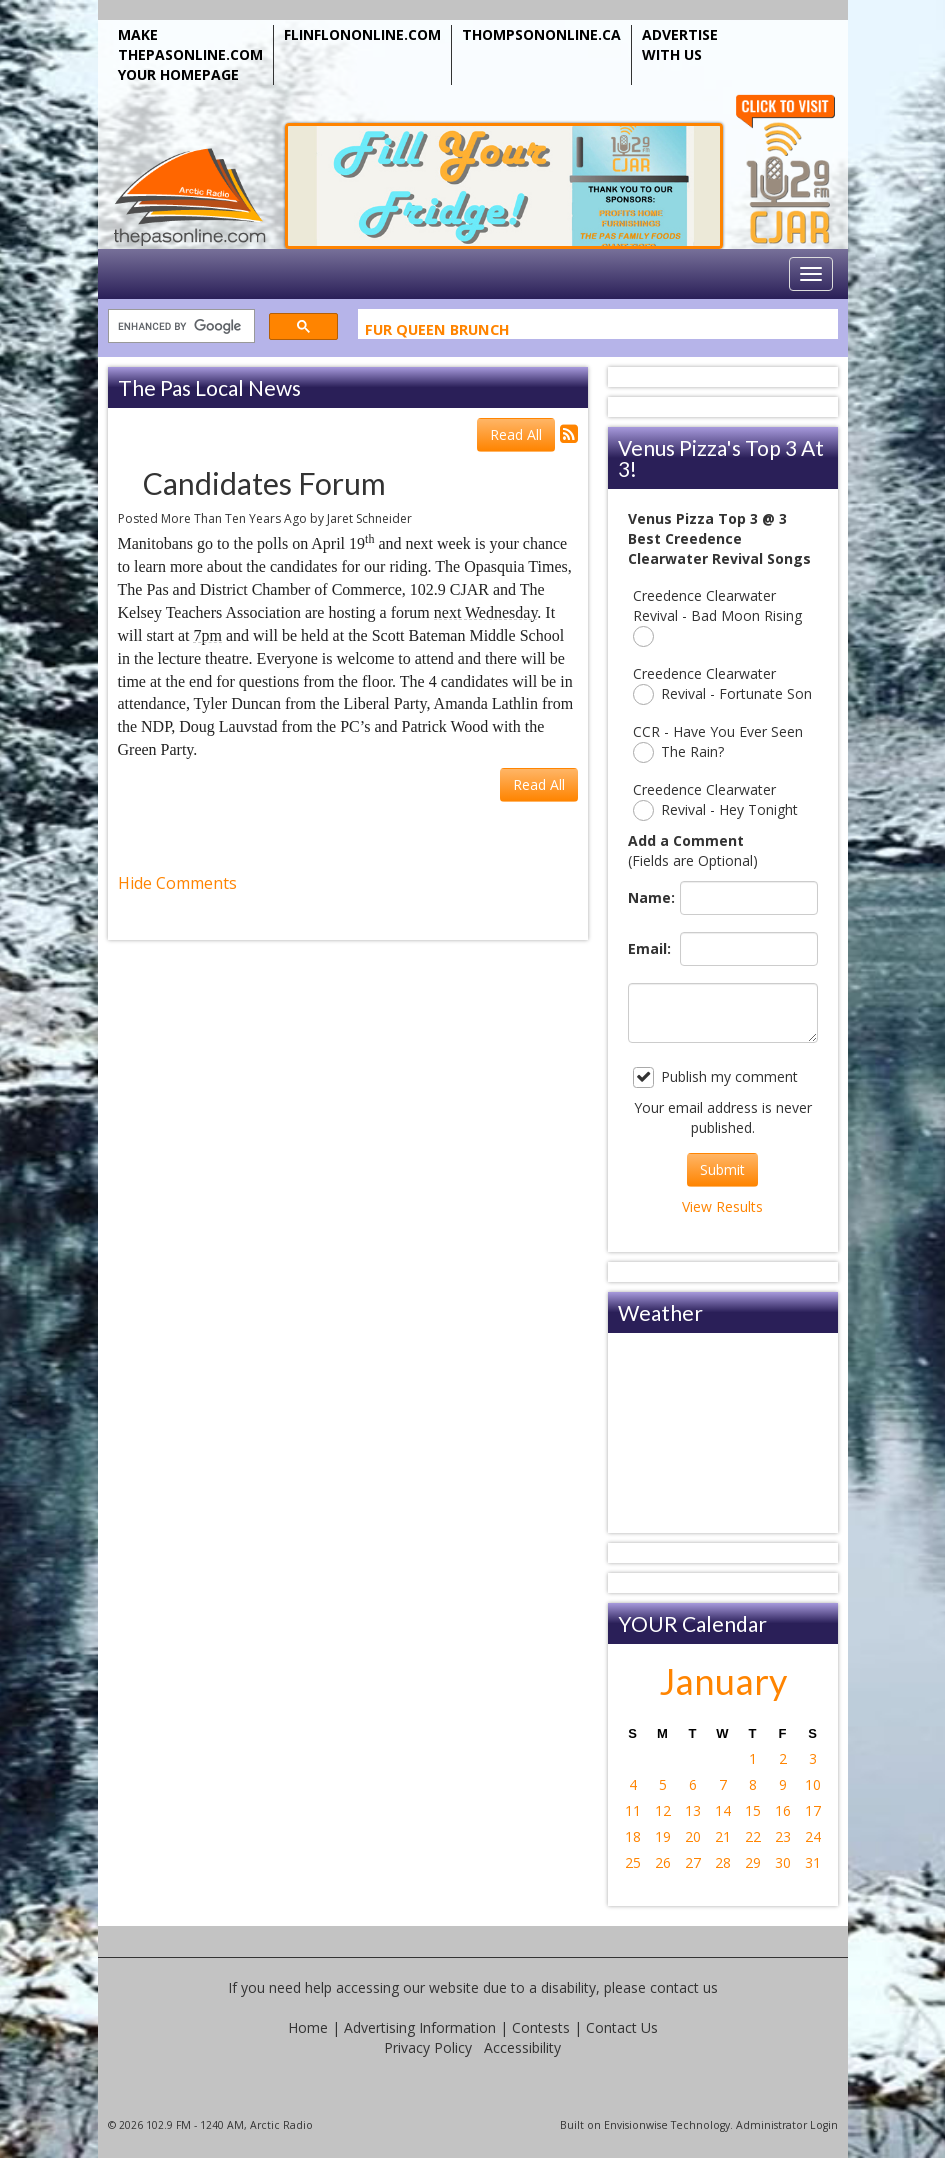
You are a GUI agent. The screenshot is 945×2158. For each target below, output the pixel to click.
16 (783, 1810)
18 (633, 1836)
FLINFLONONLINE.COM (362, 34)
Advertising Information (420, 2027)
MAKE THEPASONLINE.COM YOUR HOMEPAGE (190, 54)
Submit (722, 1169)
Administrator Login (787, 2125)
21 (723, 1836)
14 (723, 1810)
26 (663, 1862)
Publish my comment (715, 1077)
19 (663, 1836)
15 (753, 1810)
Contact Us (622, 2027)
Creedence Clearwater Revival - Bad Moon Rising (717, 616)
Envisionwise (636, 2125)
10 (813, 1784)
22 (753, 1836)
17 (813, 1810)
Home (308, 2027)
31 (813, 1862)
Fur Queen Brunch (437, 332)
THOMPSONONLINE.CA (541, 34)
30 (783, 1862)
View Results (722, 1206)
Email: (649, 948)
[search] (179, 326)
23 (783, 1836)
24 (813, 1836)
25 (633, 1862)
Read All (516, 434)
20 (693, 1836)
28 (723, 1862)
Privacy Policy (428, 2047)
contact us (684, 1987)
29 (753, 1862)
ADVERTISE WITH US (680, 44)
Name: (649, 897)
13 (693, 1810)
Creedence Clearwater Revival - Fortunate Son (722, 684)
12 (663, 1810)
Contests (541, 2027)
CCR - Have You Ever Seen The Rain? (718, 742)
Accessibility (522, 2047)
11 (633, 1810)
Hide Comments (177, 883)
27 (693, 1862)
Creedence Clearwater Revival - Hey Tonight (715, 800)
